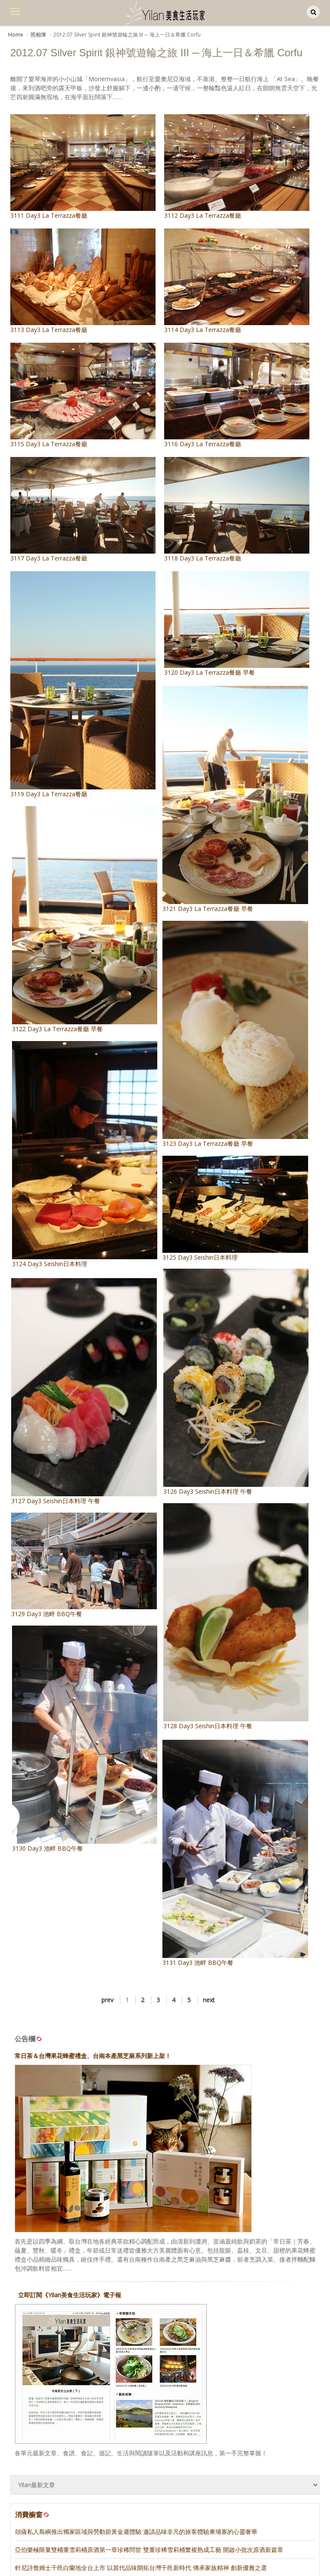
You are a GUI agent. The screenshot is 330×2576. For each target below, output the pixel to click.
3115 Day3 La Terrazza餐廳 (83, 395)
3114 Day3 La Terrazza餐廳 (236, 281)
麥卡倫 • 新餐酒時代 (41, 2568)
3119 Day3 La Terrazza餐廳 (83, 684)
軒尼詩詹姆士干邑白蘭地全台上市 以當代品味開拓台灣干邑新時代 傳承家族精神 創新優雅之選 (141, 2523)
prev (107, 1956)
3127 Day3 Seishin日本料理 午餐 (95, 1386)
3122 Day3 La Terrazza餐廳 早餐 (101, 911)
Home (15, 34)
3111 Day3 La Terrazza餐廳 (83, 166)
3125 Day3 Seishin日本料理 (217, 1195)
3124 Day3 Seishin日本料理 (101, 1136)
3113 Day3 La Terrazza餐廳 (83, 281)
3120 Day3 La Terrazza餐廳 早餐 (236, 623)
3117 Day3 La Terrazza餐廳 (83, 509)
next (209, 1956)
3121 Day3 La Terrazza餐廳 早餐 (217, 805)
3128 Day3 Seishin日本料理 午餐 (224, 1577)
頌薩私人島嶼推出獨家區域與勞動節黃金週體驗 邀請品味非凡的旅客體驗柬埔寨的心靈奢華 (136, 2487)
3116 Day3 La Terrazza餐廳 (236, 395)
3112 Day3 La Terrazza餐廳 (236, 166)
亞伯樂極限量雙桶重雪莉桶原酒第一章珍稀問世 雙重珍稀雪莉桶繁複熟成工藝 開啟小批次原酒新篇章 (149, 2505)
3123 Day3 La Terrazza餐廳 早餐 (217, 1031)
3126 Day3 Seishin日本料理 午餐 (224, 1355)
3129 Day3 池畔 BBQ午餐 (95, 1546)
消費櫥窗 (32, 2471)
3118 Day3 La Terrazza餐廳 (236, 509)
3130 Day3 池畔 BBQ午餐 (101, 1707)
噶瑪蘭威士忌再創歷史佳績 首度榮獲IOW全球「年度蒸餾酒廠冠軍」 (106, 2541)
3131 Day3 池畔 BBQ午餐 (217, 1822)
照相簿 (38, 34)
